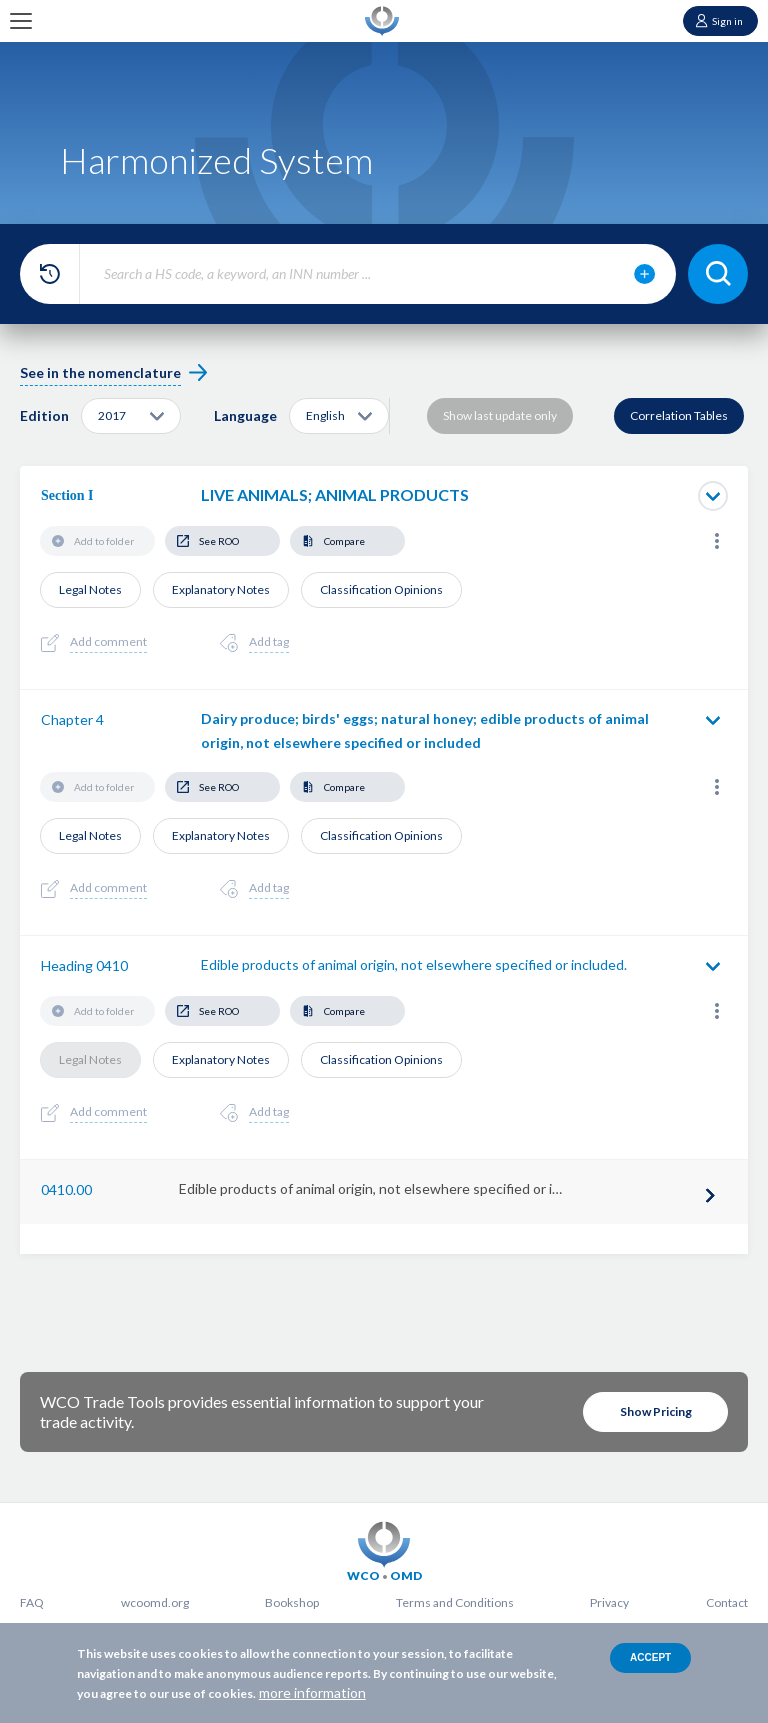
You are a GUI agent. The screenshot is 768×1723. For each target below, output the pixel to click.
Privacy (609, 1602)
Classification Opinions (381, 589)
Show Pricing (656, 1411)
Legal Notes (90, 589)
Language (245, 415)
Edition (44, 415)
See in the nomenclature (100, 372)
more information (312, 1692)
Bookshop (292, 1602)
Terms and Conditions (455, 1602)
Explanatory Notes (221, 589)
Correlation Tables (679, 415)
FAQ (32, 1602)
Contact (727, 1602)
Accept (650, 1657)
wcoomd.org (155, 1602)
